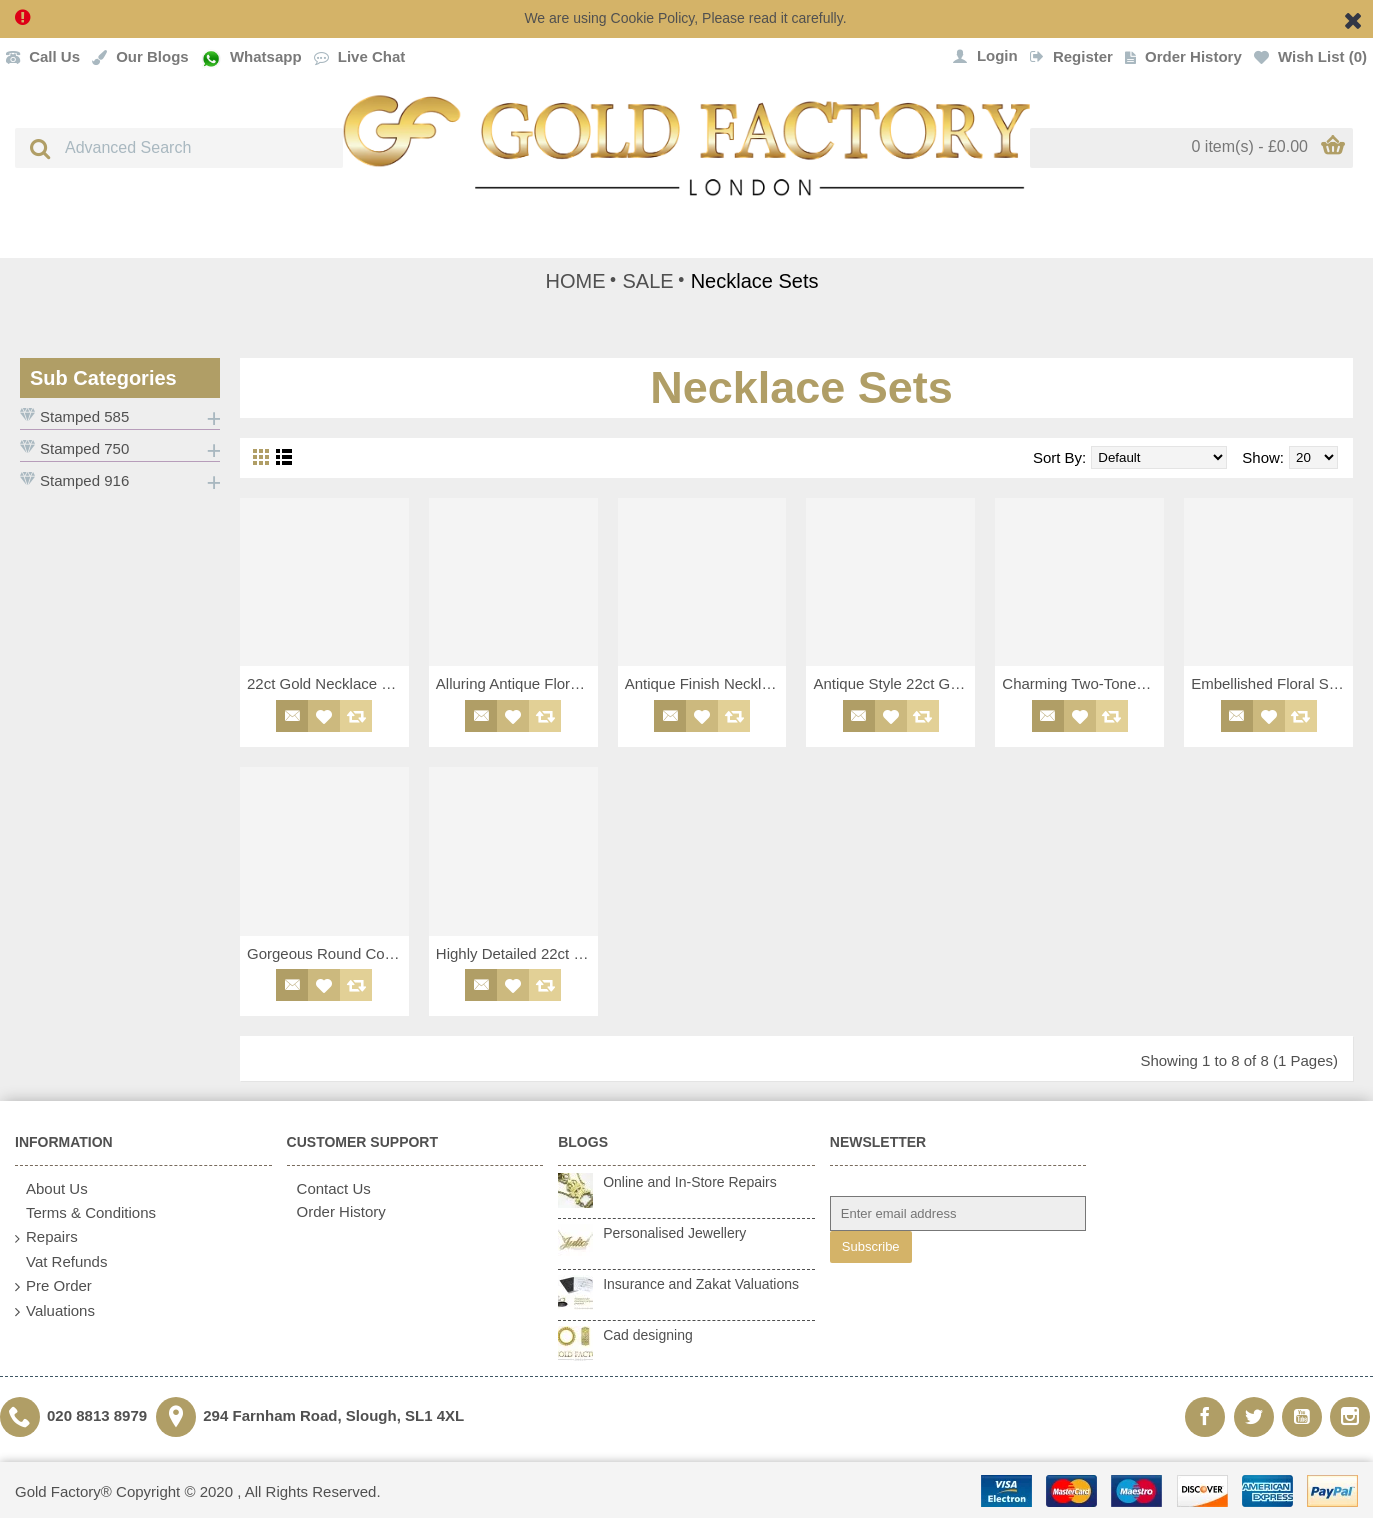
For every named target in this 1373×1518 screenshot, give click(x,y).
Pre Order (53, 1286)
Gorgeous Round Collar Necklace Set (328, 953)
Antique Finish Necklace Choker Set (706, 683)
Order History (336, 1211)
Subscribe (871, 1246)
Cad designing (648, 1335)
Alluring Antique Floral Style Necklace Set (517, 683)
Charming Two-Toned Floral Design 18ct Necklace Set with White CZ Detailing (1083, 683)
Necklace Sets (755, 281)
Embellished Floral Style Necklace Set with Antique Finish (1272, 683)
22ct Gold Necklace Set (325, 683)
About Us (51, 1189)
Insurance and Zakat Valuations (701, 1284)
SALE (648, 281)
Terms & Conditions (85, 1213)
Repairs (46, 1237)
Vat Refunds (61, 1262)
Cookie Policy (653, 18)
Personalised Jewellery (674, 1233)
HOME (575, 281)
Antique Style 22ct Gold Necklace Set (894, 683)
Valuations (55, 1311)
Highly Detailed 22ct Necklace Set (517, 953)
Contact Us (329, 1188)
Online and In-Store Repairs (690, 1182)
